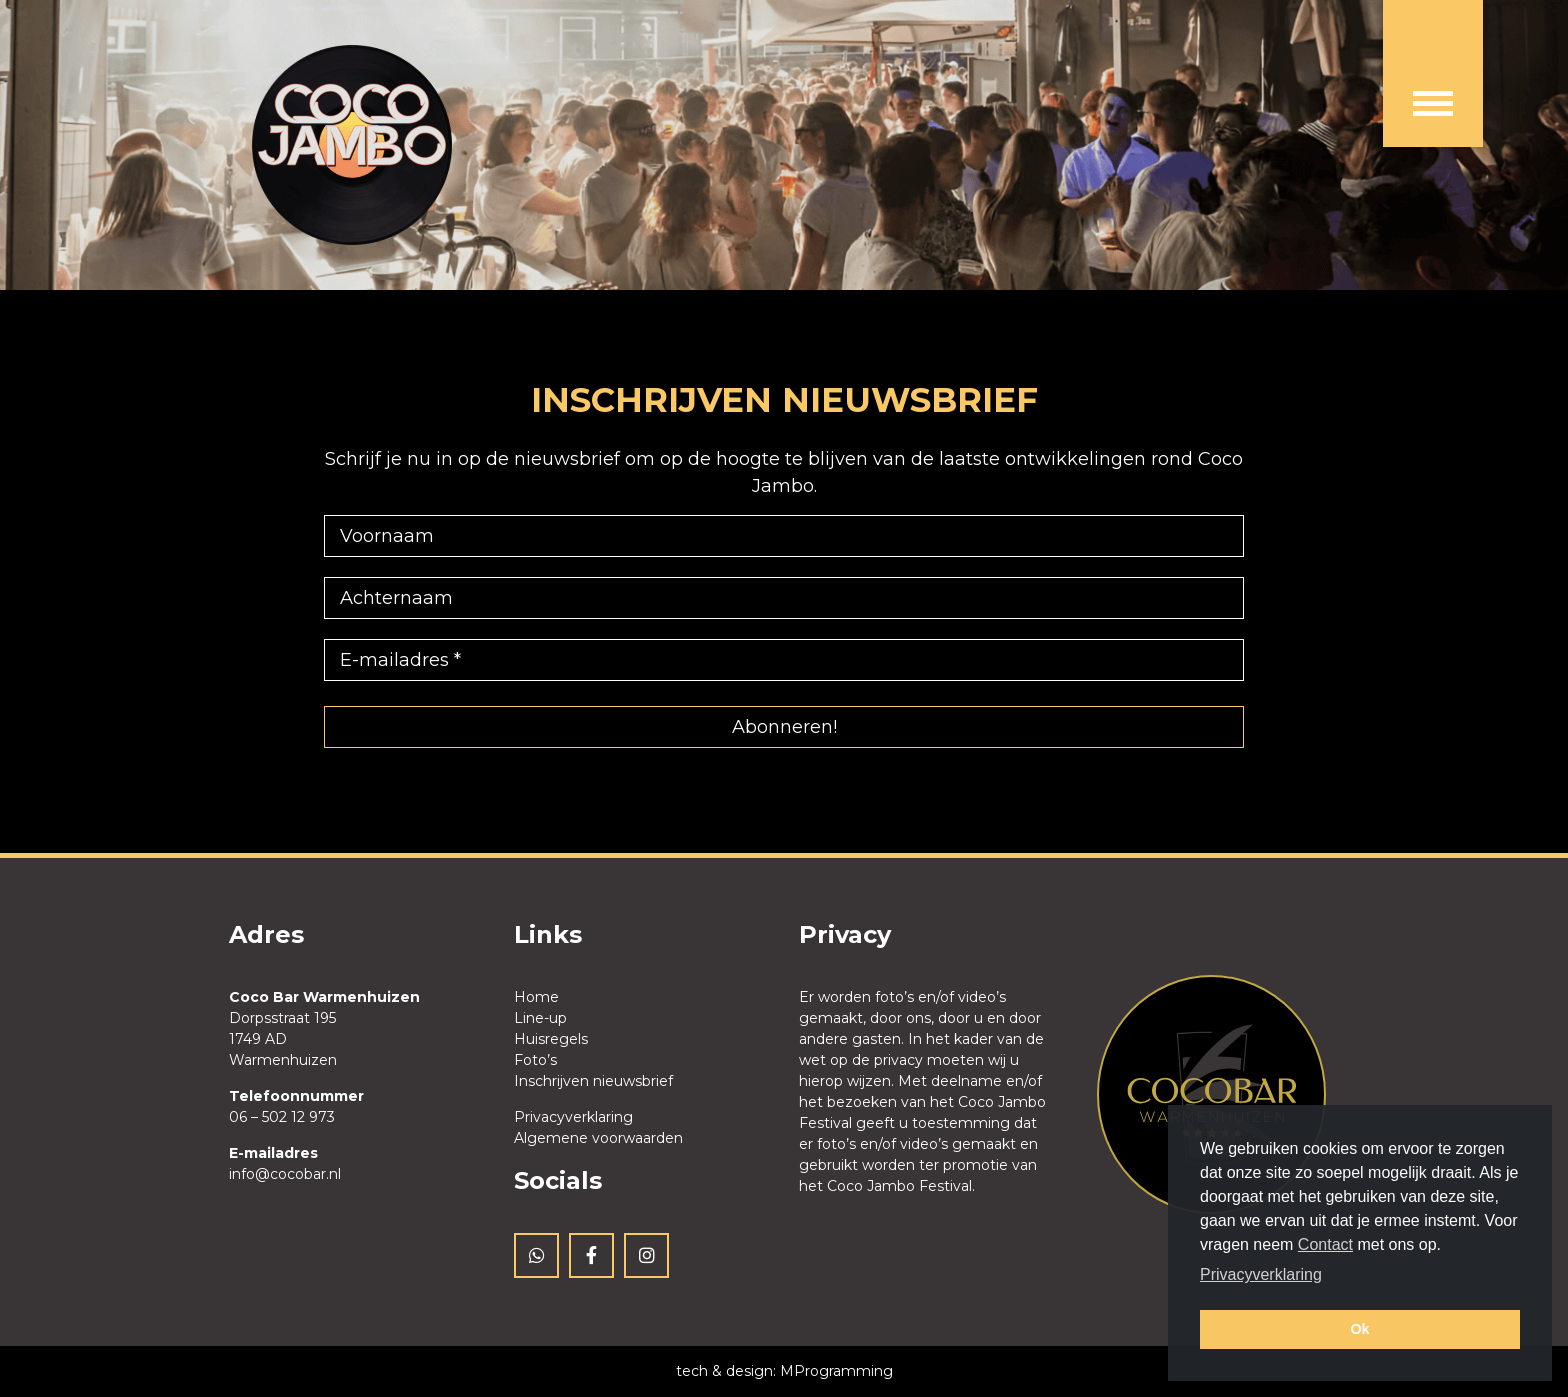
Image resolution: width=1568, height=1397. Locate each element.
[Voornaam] (784, 536)
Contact (1325, 1244)
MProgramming (836, 1371)
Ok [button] (1359, 1329)
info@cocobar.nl (285, 1174)
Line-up (540, 1018)
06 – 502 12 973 (282, 1117)
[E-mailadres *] (784, 660)
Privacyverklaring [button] (1261, 1274)
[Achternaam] (784, 598)
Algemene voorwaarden (598, 1138)
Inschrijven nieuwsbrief (593, 1081)
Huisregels (551, 1039)
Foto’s (535, 1060)
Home (536, 997)
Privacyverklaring (573, 1117)
